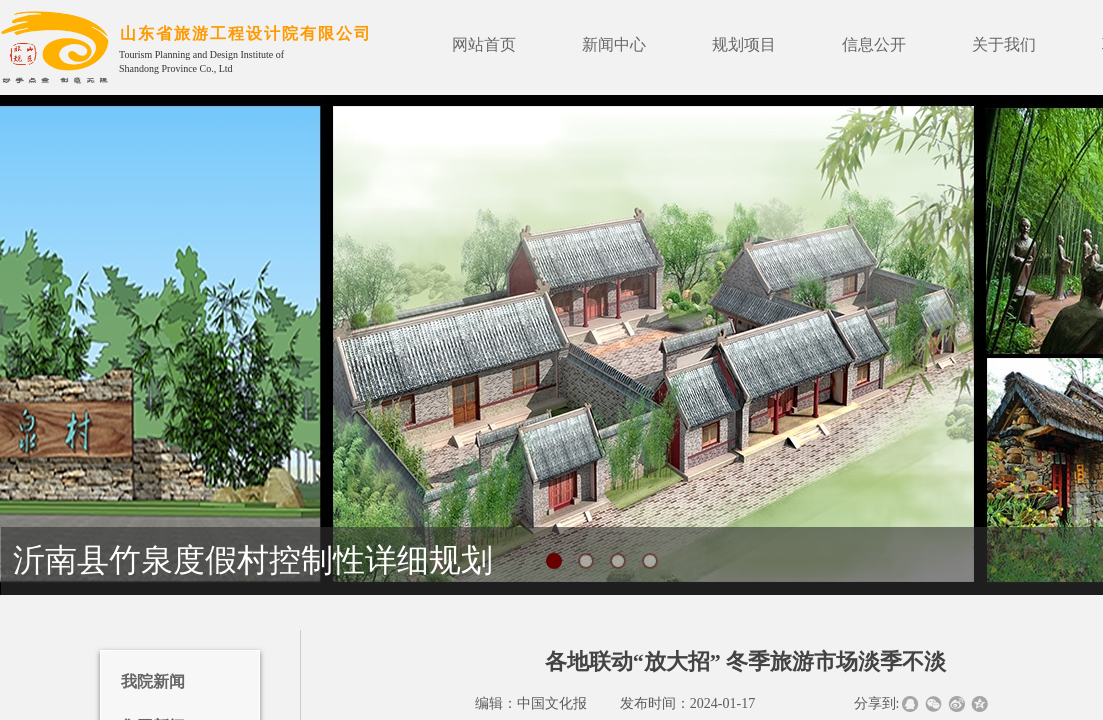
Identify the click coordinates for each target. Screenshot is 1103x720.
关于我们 (1004, 44)
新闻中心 (614, 44)
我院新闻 (153, 681)
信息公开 (874, 44)
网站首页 (484, 44)
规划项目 (744, 44)
